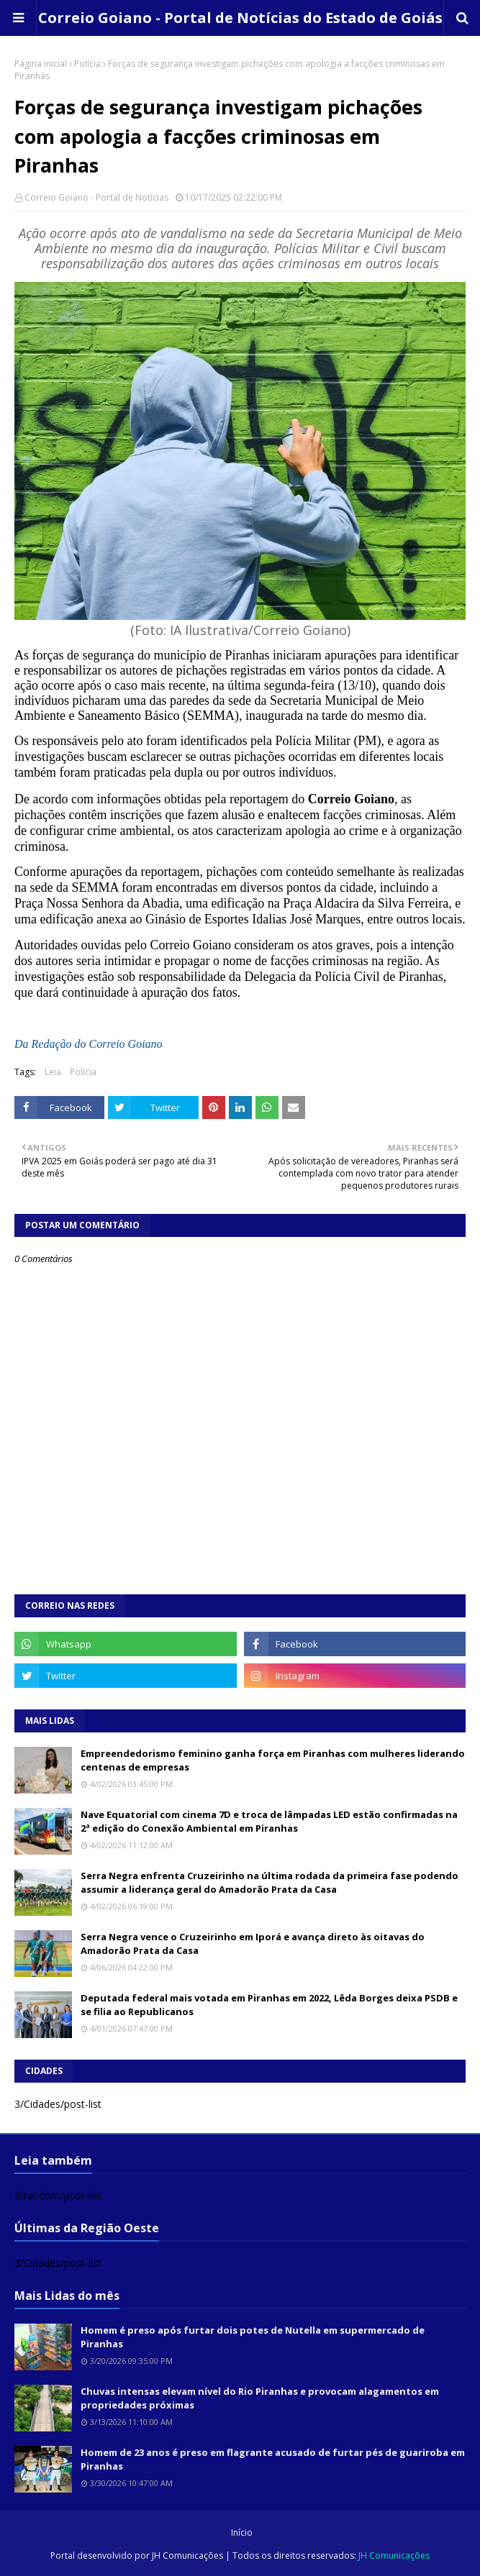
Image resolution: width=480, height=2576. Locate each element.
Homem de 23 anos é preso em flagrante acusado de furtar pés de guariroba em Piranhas (273, 2459)
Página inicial (40, 64)
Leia (53, 1072)
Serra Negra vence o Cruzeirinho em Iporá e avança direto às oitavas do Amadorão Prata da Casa (253, 1944)
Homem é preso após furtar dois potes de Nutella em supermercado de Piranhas (253, 2337)
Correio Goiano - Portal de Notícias (96, 197)
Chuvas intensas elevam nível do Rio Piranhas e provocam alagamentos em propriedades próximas (260, 2398)
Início (242, 2532)
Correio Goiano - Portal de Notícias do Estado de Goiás (240, 17)
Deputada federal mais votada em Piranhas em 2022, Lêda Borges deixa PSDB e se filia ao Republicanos (269, 2005)
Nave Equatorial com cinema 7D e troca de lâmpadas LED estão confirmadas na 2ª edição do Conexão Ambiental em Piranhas (269, 1821)
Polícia (87, 64)
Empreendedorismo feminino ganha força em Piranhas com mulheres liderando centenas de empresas (273, 1760)
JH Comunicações (187, 2555)
